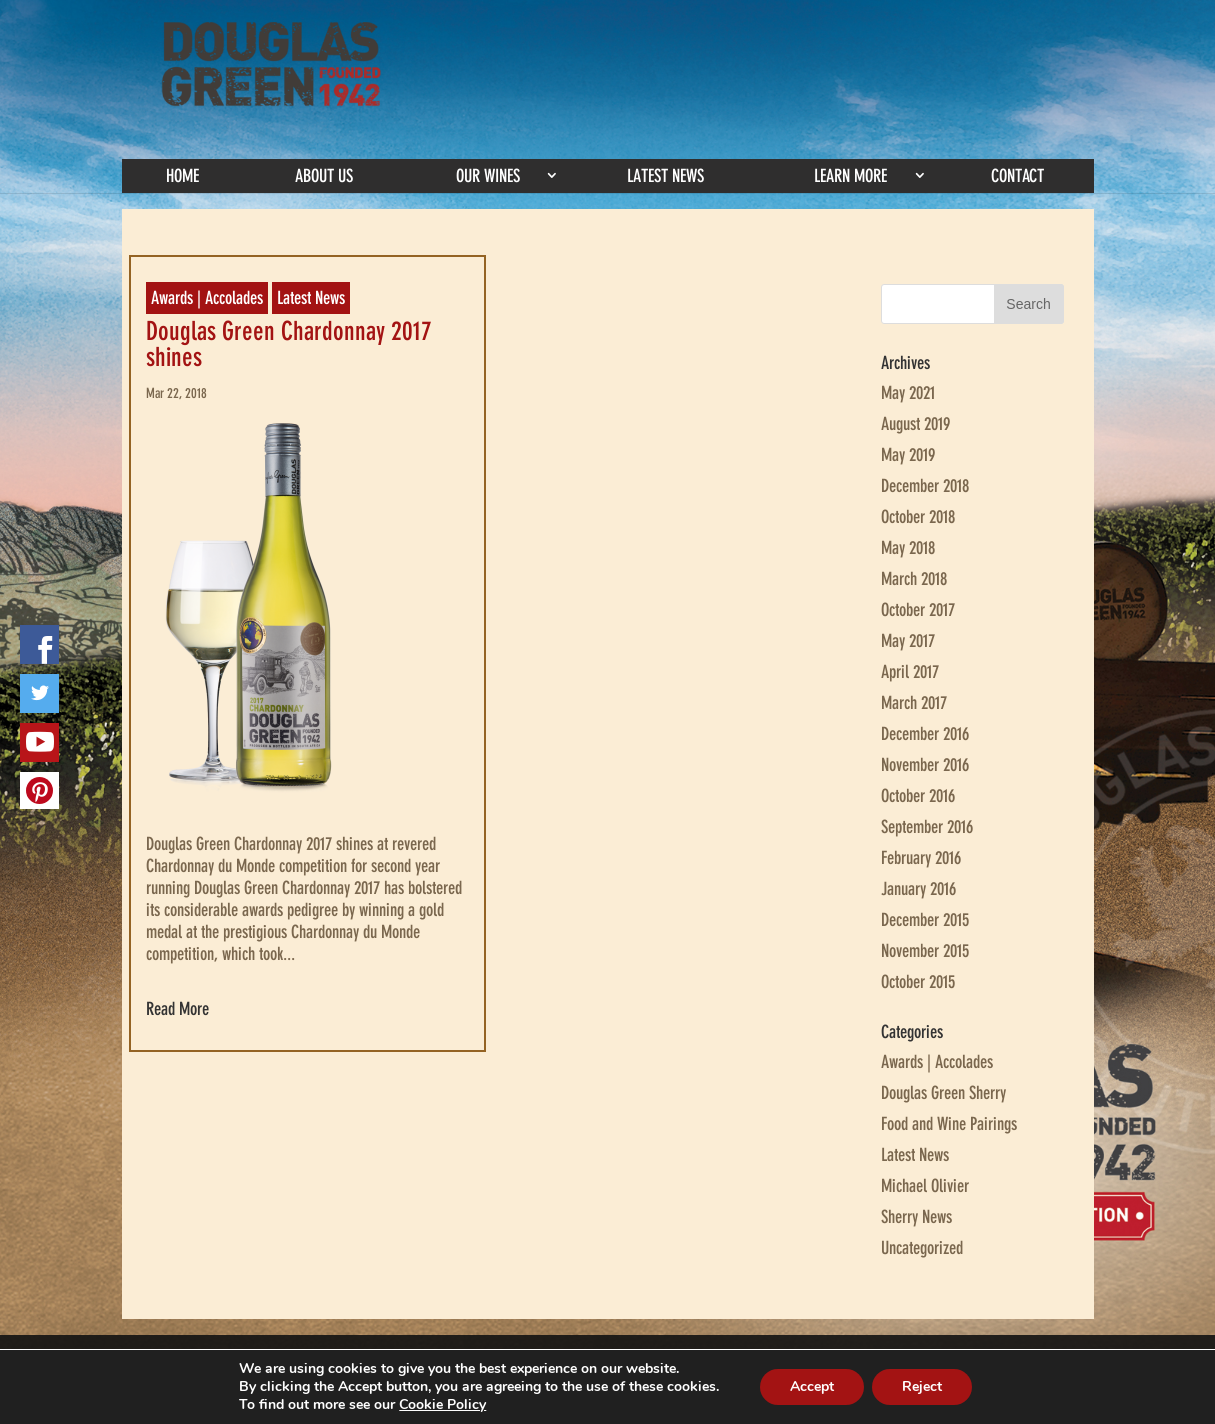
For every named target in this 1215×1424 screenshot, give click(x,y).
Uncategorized (922, 1248)
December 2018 (925, 486)
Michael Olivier (925, 1186)
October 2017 (918, 610)
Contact (1017, 176)
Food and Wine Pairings (949, 1124)
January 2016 (918, 889)
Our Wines (488, 176)
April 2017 (910, 672)
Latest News (665, 176)
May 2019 (908, 455)
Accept (812, 1386)
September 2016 (927, 827)
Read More (177, 1009)
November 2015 (925, 951)
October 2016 (918, 796)
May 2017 (908, 641)
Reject (922, 1386)
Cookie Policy (442, 1404)
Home (182, 176)
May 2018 (908, 548)
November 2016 (925, 765)
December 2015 (925, 920)
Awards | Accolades (207, 298)
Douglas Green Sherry (943, 1093)
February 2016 (921, 858)
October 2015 (918, 982)
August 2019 (915, 424)
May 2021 (908, 393)
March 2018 (914, 579)
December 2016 (925, 734)
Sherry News (916, 1217)
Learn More (850, 176)
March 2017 (914, 703)
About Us (324, 176)
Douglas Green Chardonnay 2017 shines (289, 344)
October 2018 (918, 517)
